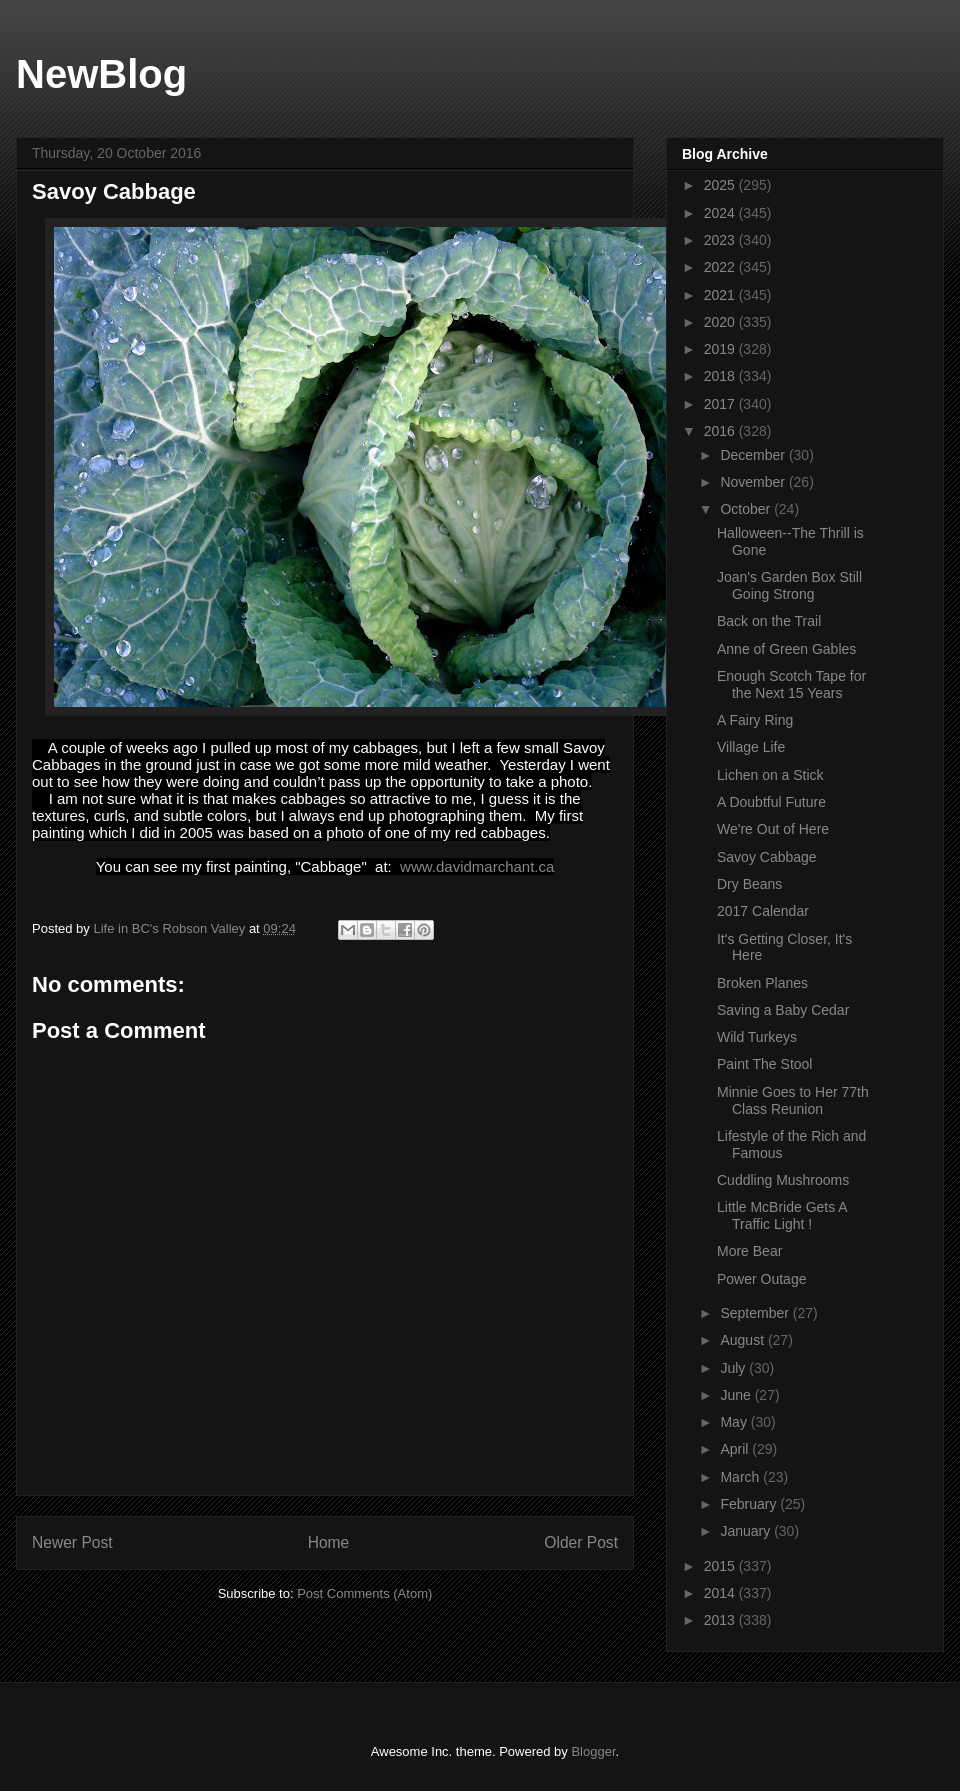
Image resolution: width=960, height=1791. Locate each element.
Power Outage (762, 1279)
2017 (721, 404)
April (736, 1449)
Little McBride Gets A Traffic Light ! (782, 1215)
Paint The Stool (764, 1064)
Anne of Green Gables (786, 649)
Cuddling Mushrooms (783, 1180)
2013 (721, 1620)
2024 (721, 213)
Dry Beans (749, 884)
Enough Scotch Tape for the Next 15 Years (791, 684)
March (741, 1477)
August (743, 1340)
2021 (721, 295)
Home (329, 1542)
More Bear (749, 1251)
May (735, 1422)
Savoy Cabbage (767, 857)
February (750, 1504)
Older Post (581, 1542)
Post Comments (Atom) (364, 1593)
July (734, 1368)
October (747, 509)
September (756, 1313)
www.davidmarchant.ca (477, 866)
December (754, 455)
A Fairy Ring (755, 720)
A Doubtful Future (771, 802)
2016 (721, 431)
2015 (721, 1566)
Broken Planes (762, 983)
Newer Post (72, 1542)
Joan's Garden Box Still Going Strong (789, 585)
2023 (721, 240)
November (754, 482)
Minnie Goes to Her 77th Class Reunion (793, 1100)
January (747, 1531)
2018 (721, 376)
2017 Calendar (763, 911)
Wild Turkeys (757, 1037)
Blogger (593, 1751)
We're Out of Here (773, 829)
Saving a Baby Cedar (783, 1010)
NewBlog (101, 74)
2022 (721, 267)
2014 (721, 1593)
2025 (721, 185)
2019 (721, 349)
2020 (721, 322)
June (737, 1395)
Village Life (751, 747)
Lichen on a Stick (770, 775)
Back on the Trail (769, 621)
